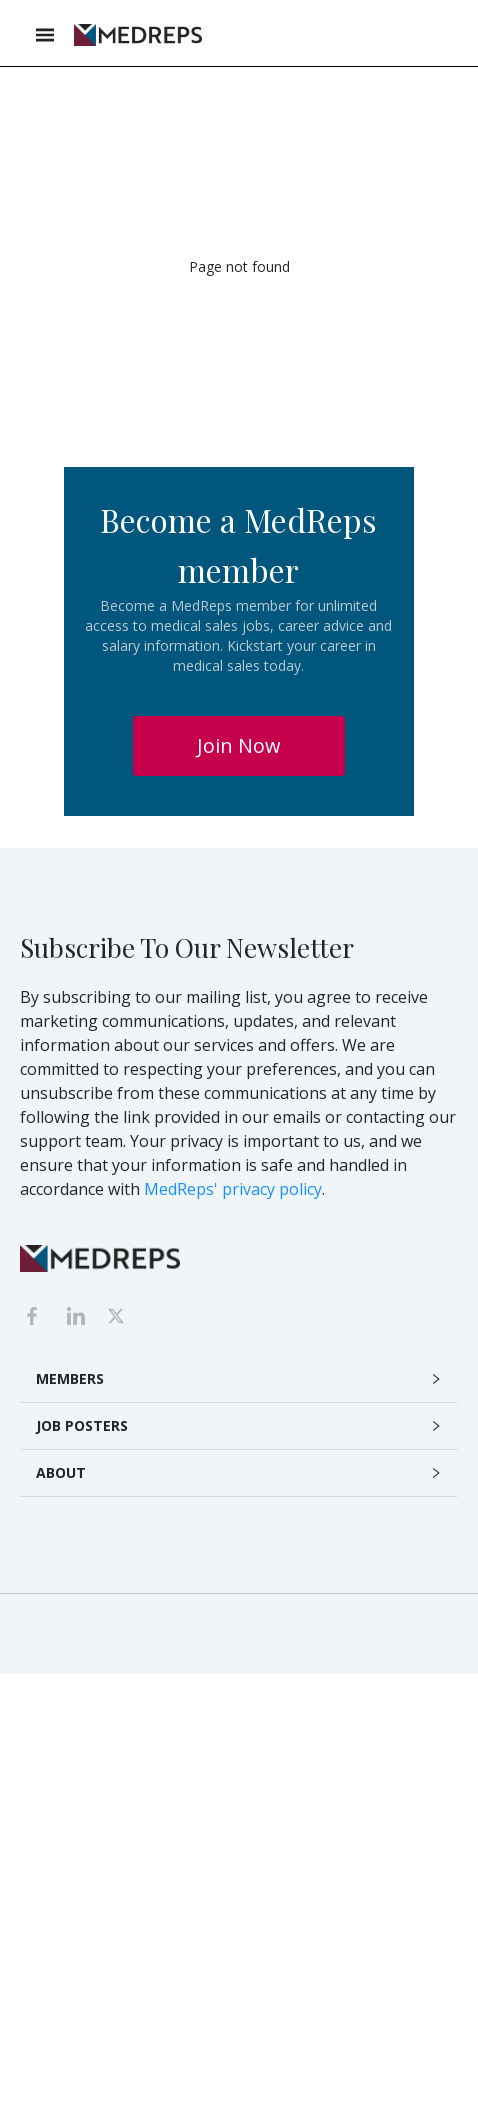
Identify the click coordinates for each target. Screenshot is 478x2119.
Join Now (239, 745)
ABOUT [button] (61, 1472)
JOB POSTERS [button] (82, 1425)
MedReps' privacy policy (233, 1189)
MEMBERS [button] (70, 1378)
